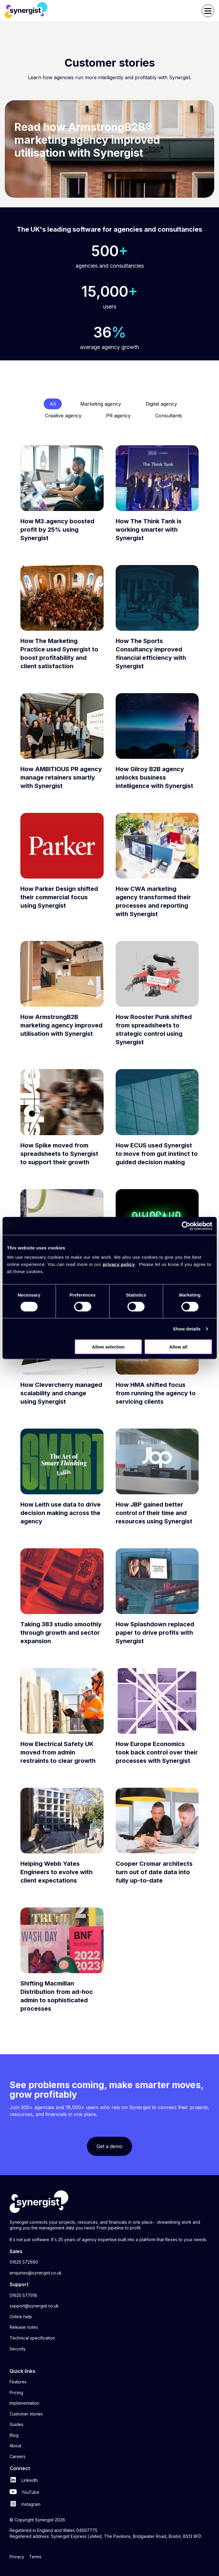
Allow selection (108, 1346)
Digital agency (161, 404)
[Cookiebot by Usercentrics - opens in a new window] (186, 1225)
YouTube (24, 2492)
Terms (35, 2556)
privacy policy (119, 1264)
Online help (21, 2316)
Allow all (178, 1346)
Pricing (16, 2392)
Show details (187, 1328)
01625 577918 (23, 2295)
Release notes (24, 2327)
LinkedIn (24, 2480)
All (53, 404)
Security (18, 2348)
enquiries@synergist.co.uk (36, 2272)
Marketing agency (100, 404)
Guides (16, 2424)
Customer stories (26, 2413)
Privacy (17, 2556)
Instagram (25, 2504)
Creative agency (63, 416)
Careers (17, 2456)
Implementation (24, 2403)
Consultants (168, 416)
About (15, 2445)
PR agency (118, 416)
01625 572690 (24, 2262)
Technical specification (32, 2337)
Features (18, 2381)
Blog (14, 2435)
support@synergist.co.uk (34, 2305)
